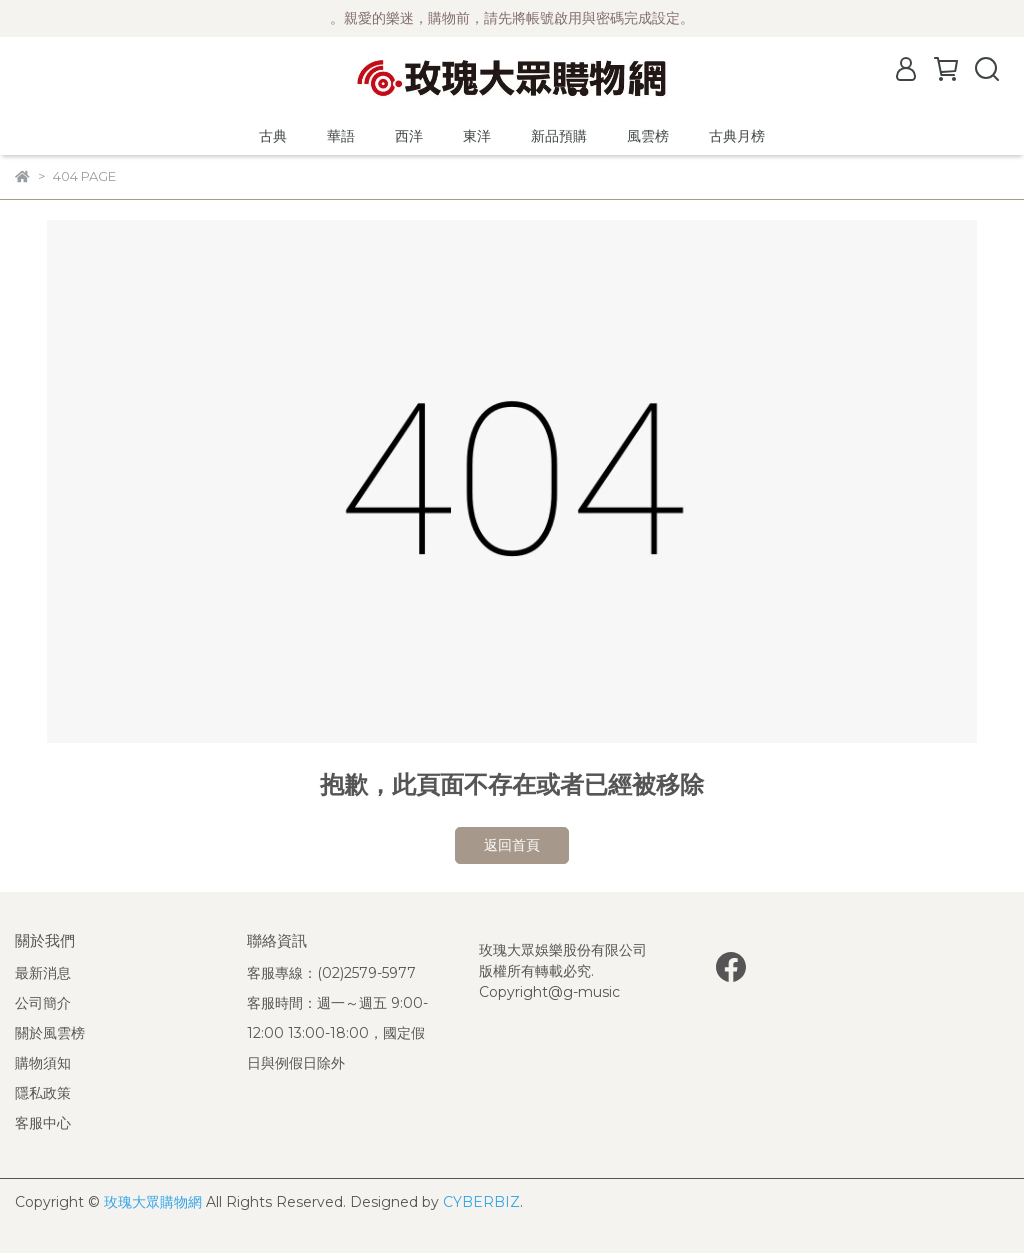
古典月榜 (737, 136)
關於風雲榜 (50, 1033)
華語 (341, 136)
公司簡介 (43, 1003)
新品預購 (559, 136)
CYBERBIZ (481, 1202)
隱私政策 (43, 1093)
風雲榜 (648, 136)
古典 (273, 136)
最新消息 (43, 973)
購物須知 (43, 1063)
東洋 (477, 136)
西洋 (409, 136)
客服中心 (43, 1123)
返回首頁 (512, 845)
